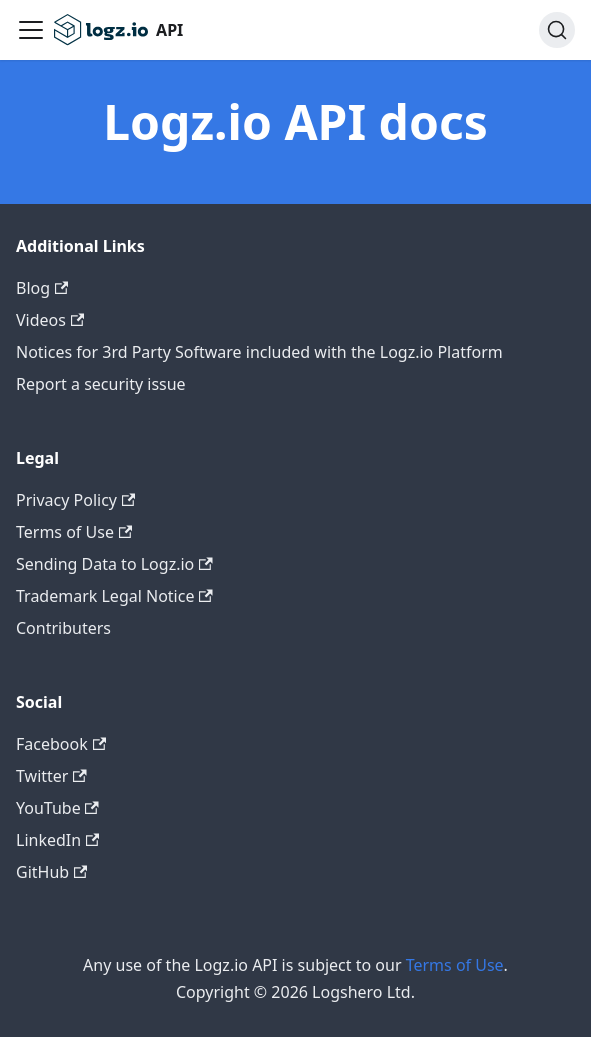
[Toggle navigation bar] (31, 30)
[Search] (557, 30)
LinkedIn (57, 840)
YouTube (57, 808)
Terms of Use (74, 532)
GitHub (51, 872)
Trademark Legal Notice (114, 596)
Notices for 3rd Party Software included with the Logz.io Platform (259, 352)
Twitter (51, 776)
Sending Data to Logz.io (114, 564)
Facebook (61, 744)
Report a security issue (101, 384)
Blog (42, 288)
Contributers (63, 628)
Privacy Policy (75, 500)
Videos (50, 320)
